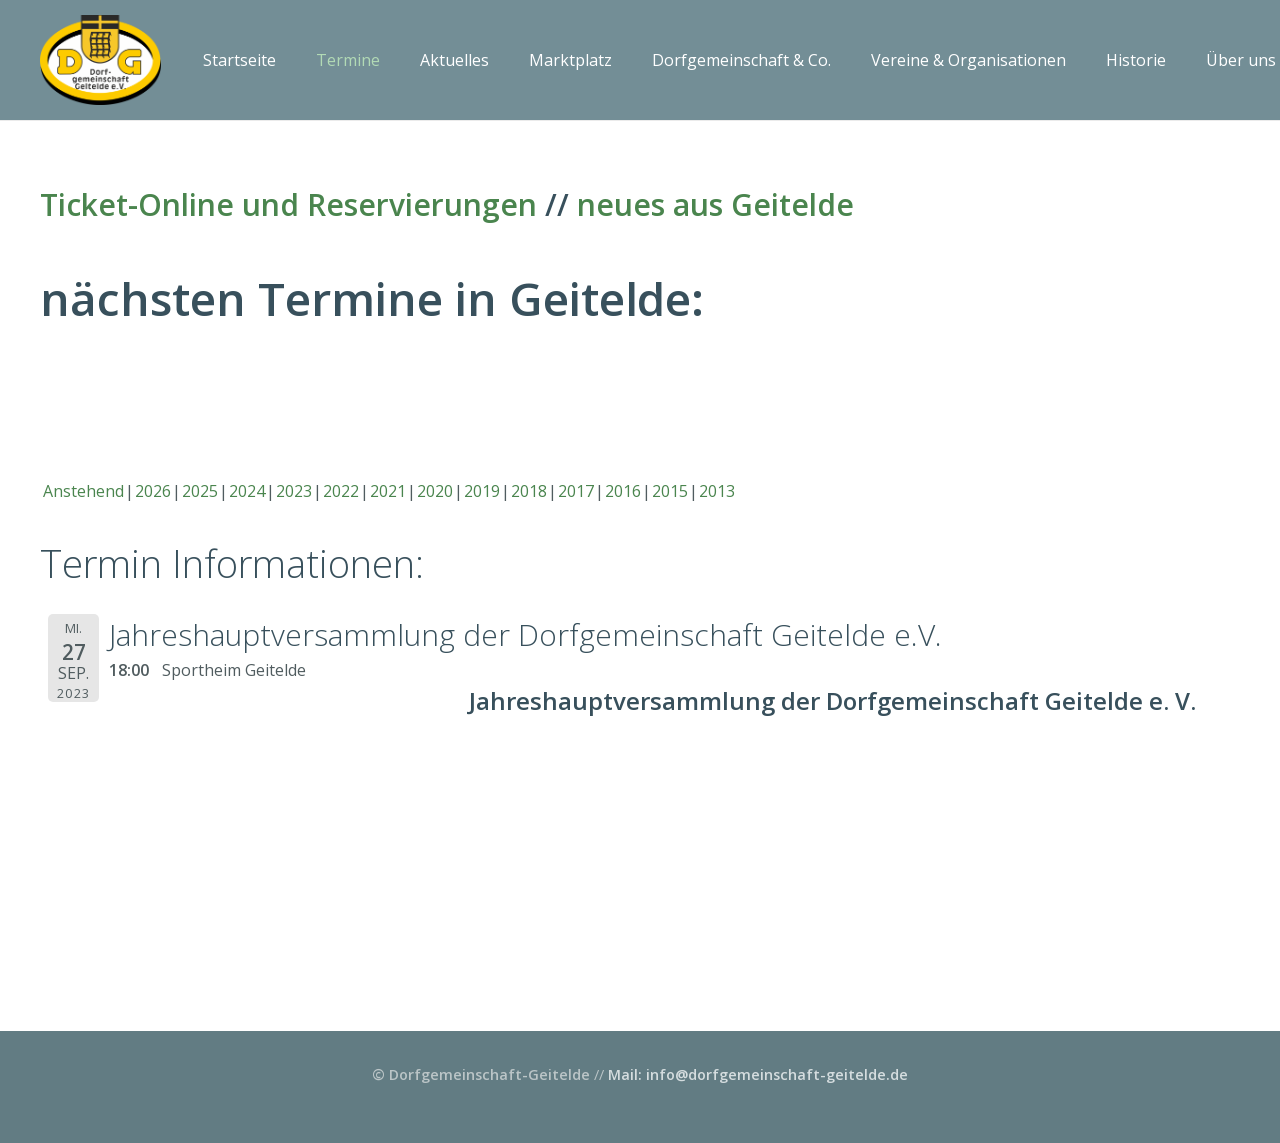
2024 (247, 491)
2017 (576, 491)
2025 (200, 491)
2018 (529, 491)
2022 (341, 491)
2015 (670, 491)
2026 (153, 491)
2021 (388, 491)
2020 (435, 491)
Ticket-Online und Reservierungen (288, 204)
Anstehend (83, 491)
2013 (717, 491)
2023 (294, 491)
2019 (482, 491)
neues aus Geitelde (715, 204)
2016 (623, 491)
